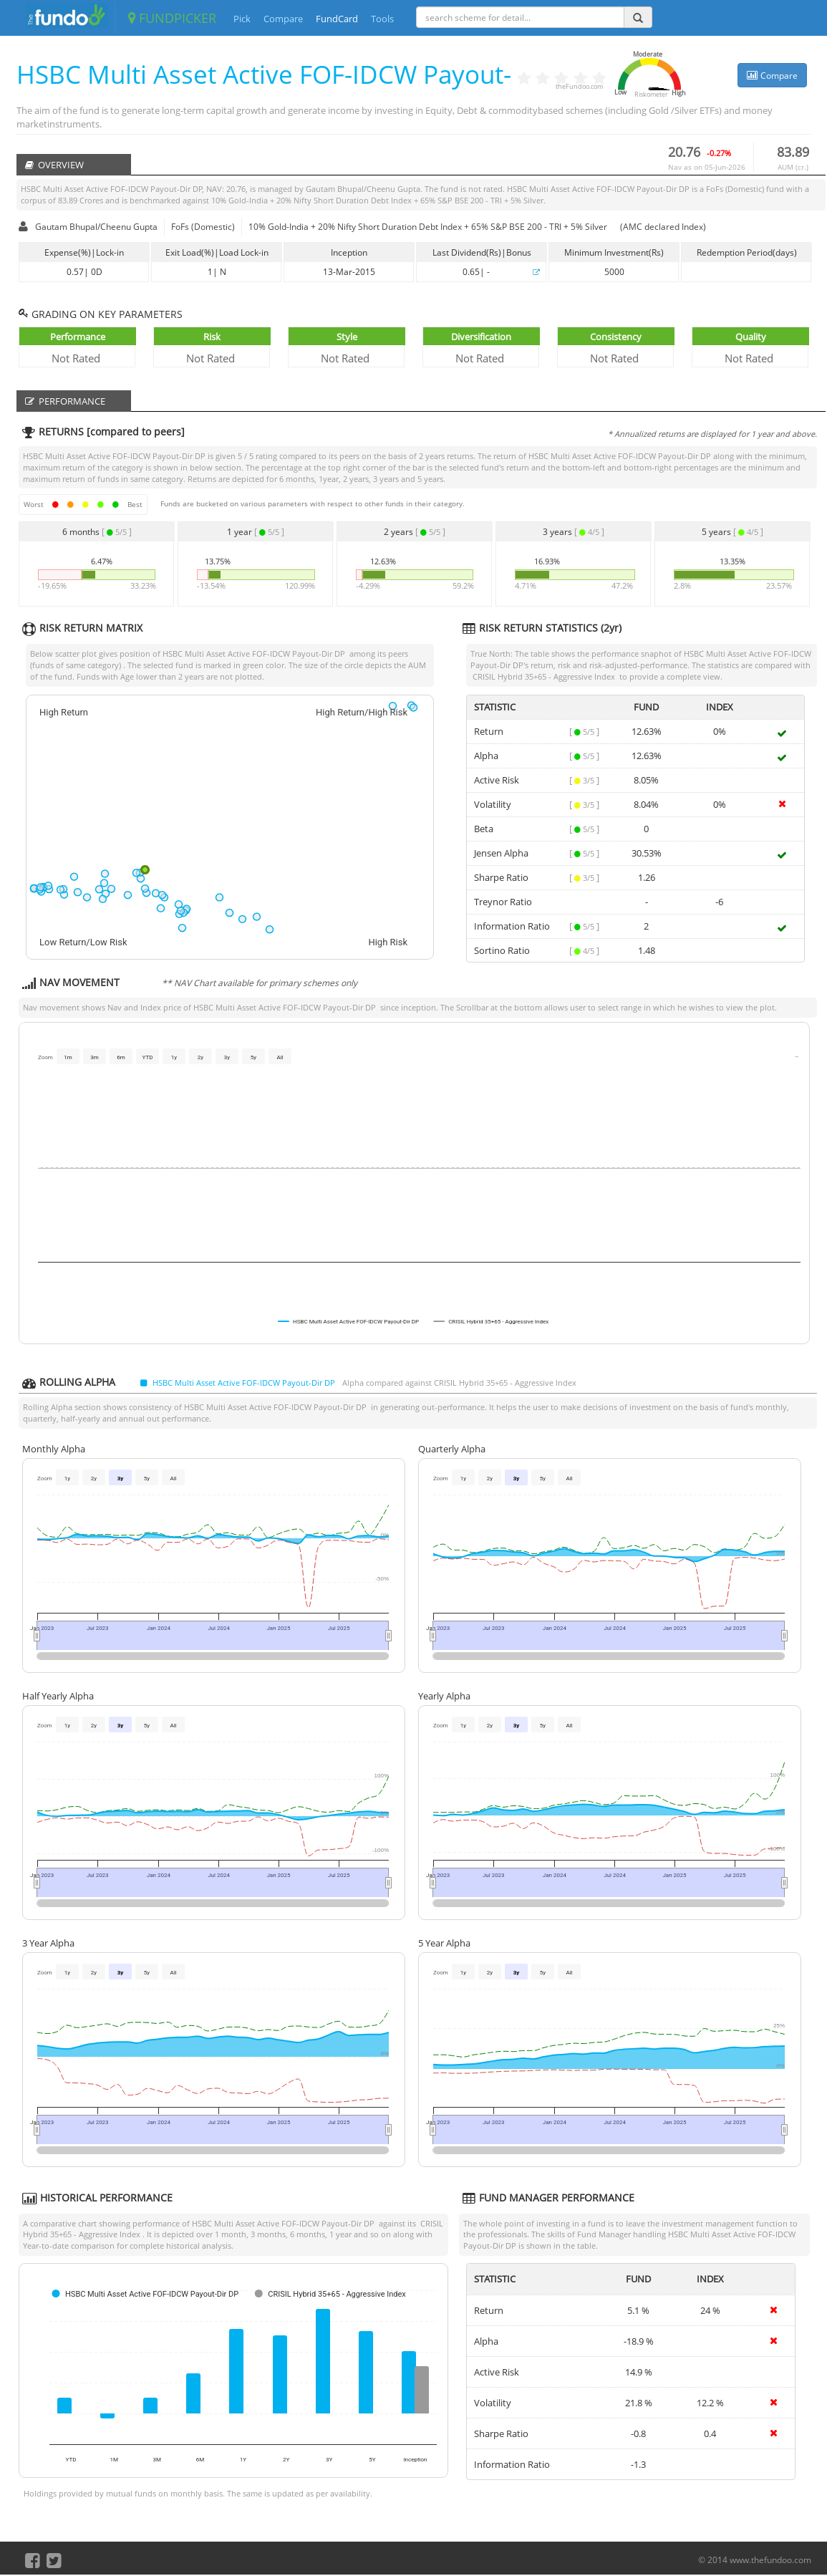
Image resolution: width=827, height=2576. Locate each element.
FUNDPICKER (172, 17)
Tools (382, 18)
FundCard (337, 18)
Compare (283, 18)
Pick (242, 18)
